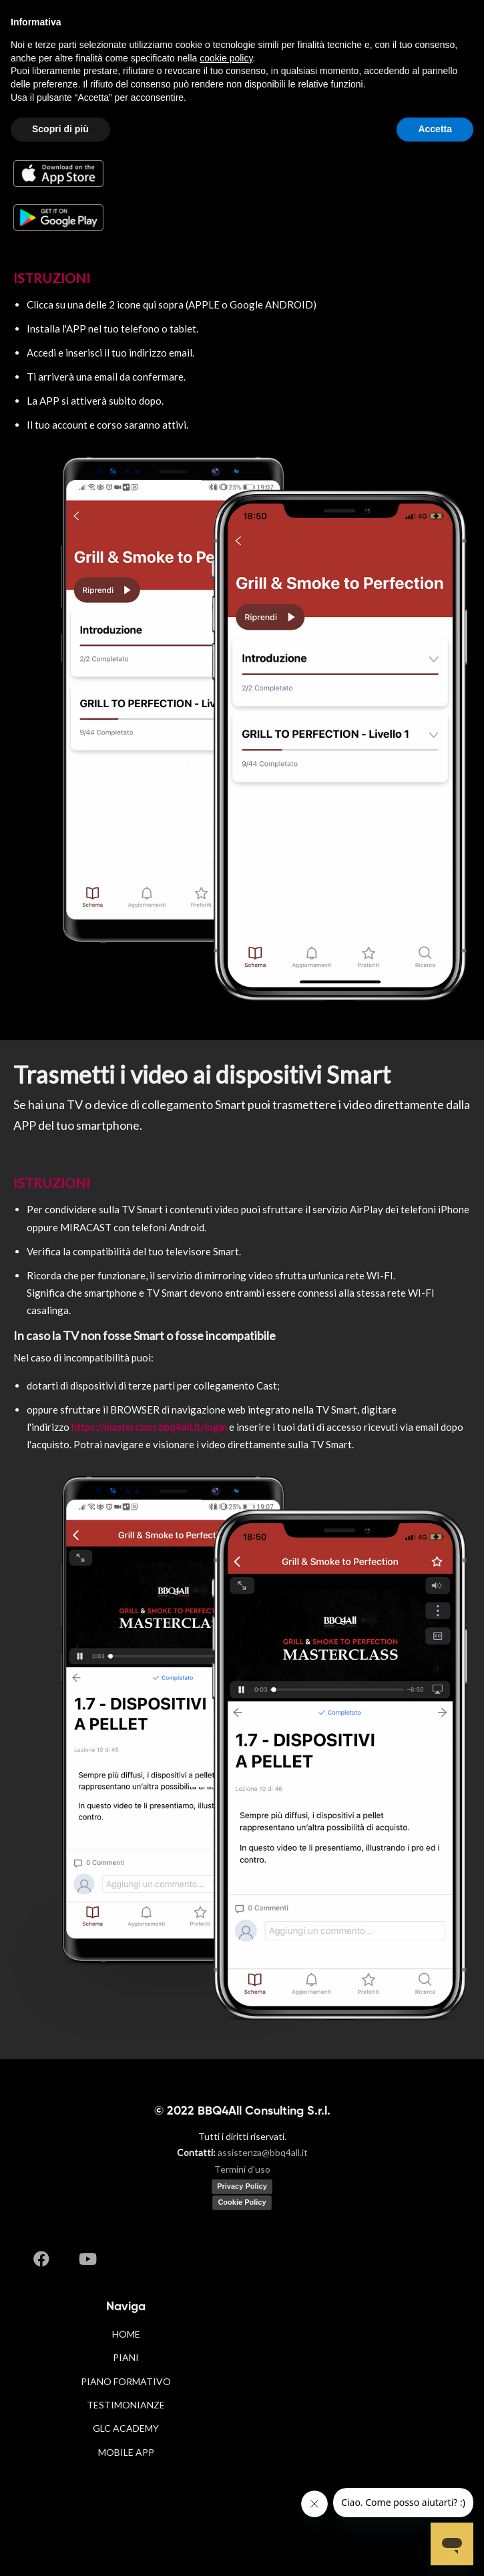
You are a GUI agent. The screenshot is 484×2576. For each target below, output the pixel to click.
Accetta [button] (435, 129)
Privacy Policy (242, 2186)
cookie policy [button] (226, 58)
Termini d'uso (242, 2169)
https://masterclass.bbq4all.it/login (149, 1427)
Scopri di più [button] (60, 129)
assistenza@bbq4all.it (263, 2152)
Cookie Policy (242, 2202)
